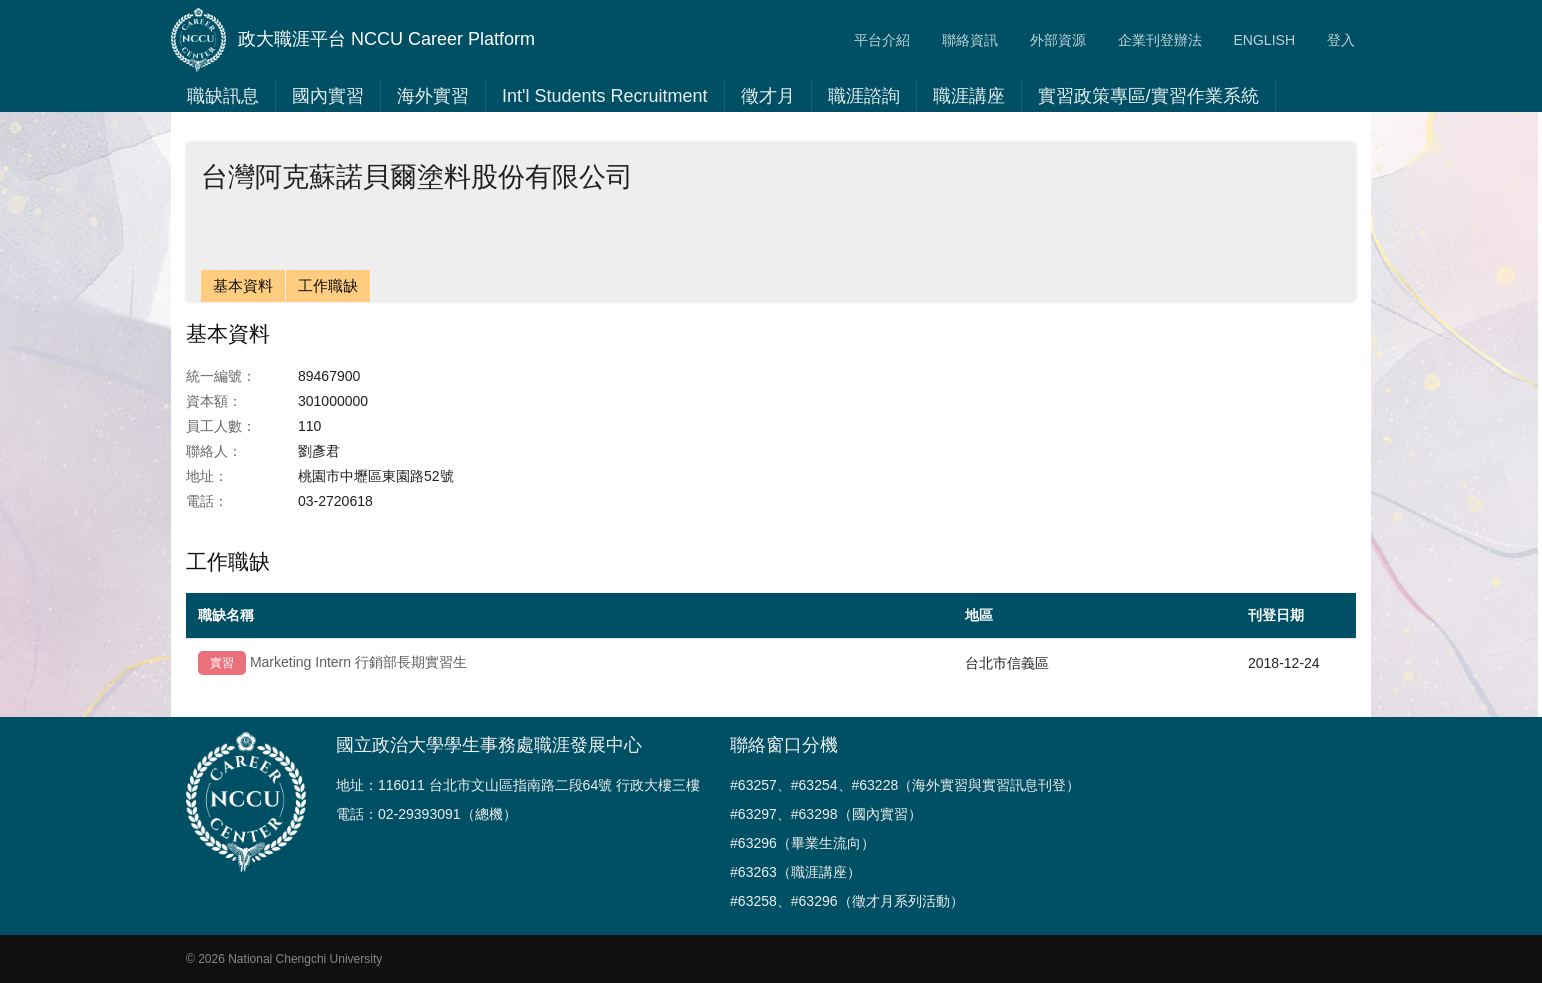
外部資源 (1058, 40)
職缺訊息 (223, 96)
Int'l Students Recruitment (605, 96)
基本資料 (243, 285)
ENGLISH (1264, 40)
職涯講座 (969, 96)
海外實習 (433, 96)
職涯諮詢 (864, 96)
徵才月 (768, 96)
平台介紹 (882, 40)
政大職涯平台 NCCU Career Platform (353, 40)
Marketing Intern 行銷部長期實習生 (358, 662)
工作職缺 (328, 285)
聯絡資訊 (970, 40)
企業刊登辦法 (1160, 40)
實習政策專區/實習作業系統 (1148, 96)
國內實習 (328, 96)
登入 (1341, 40)
